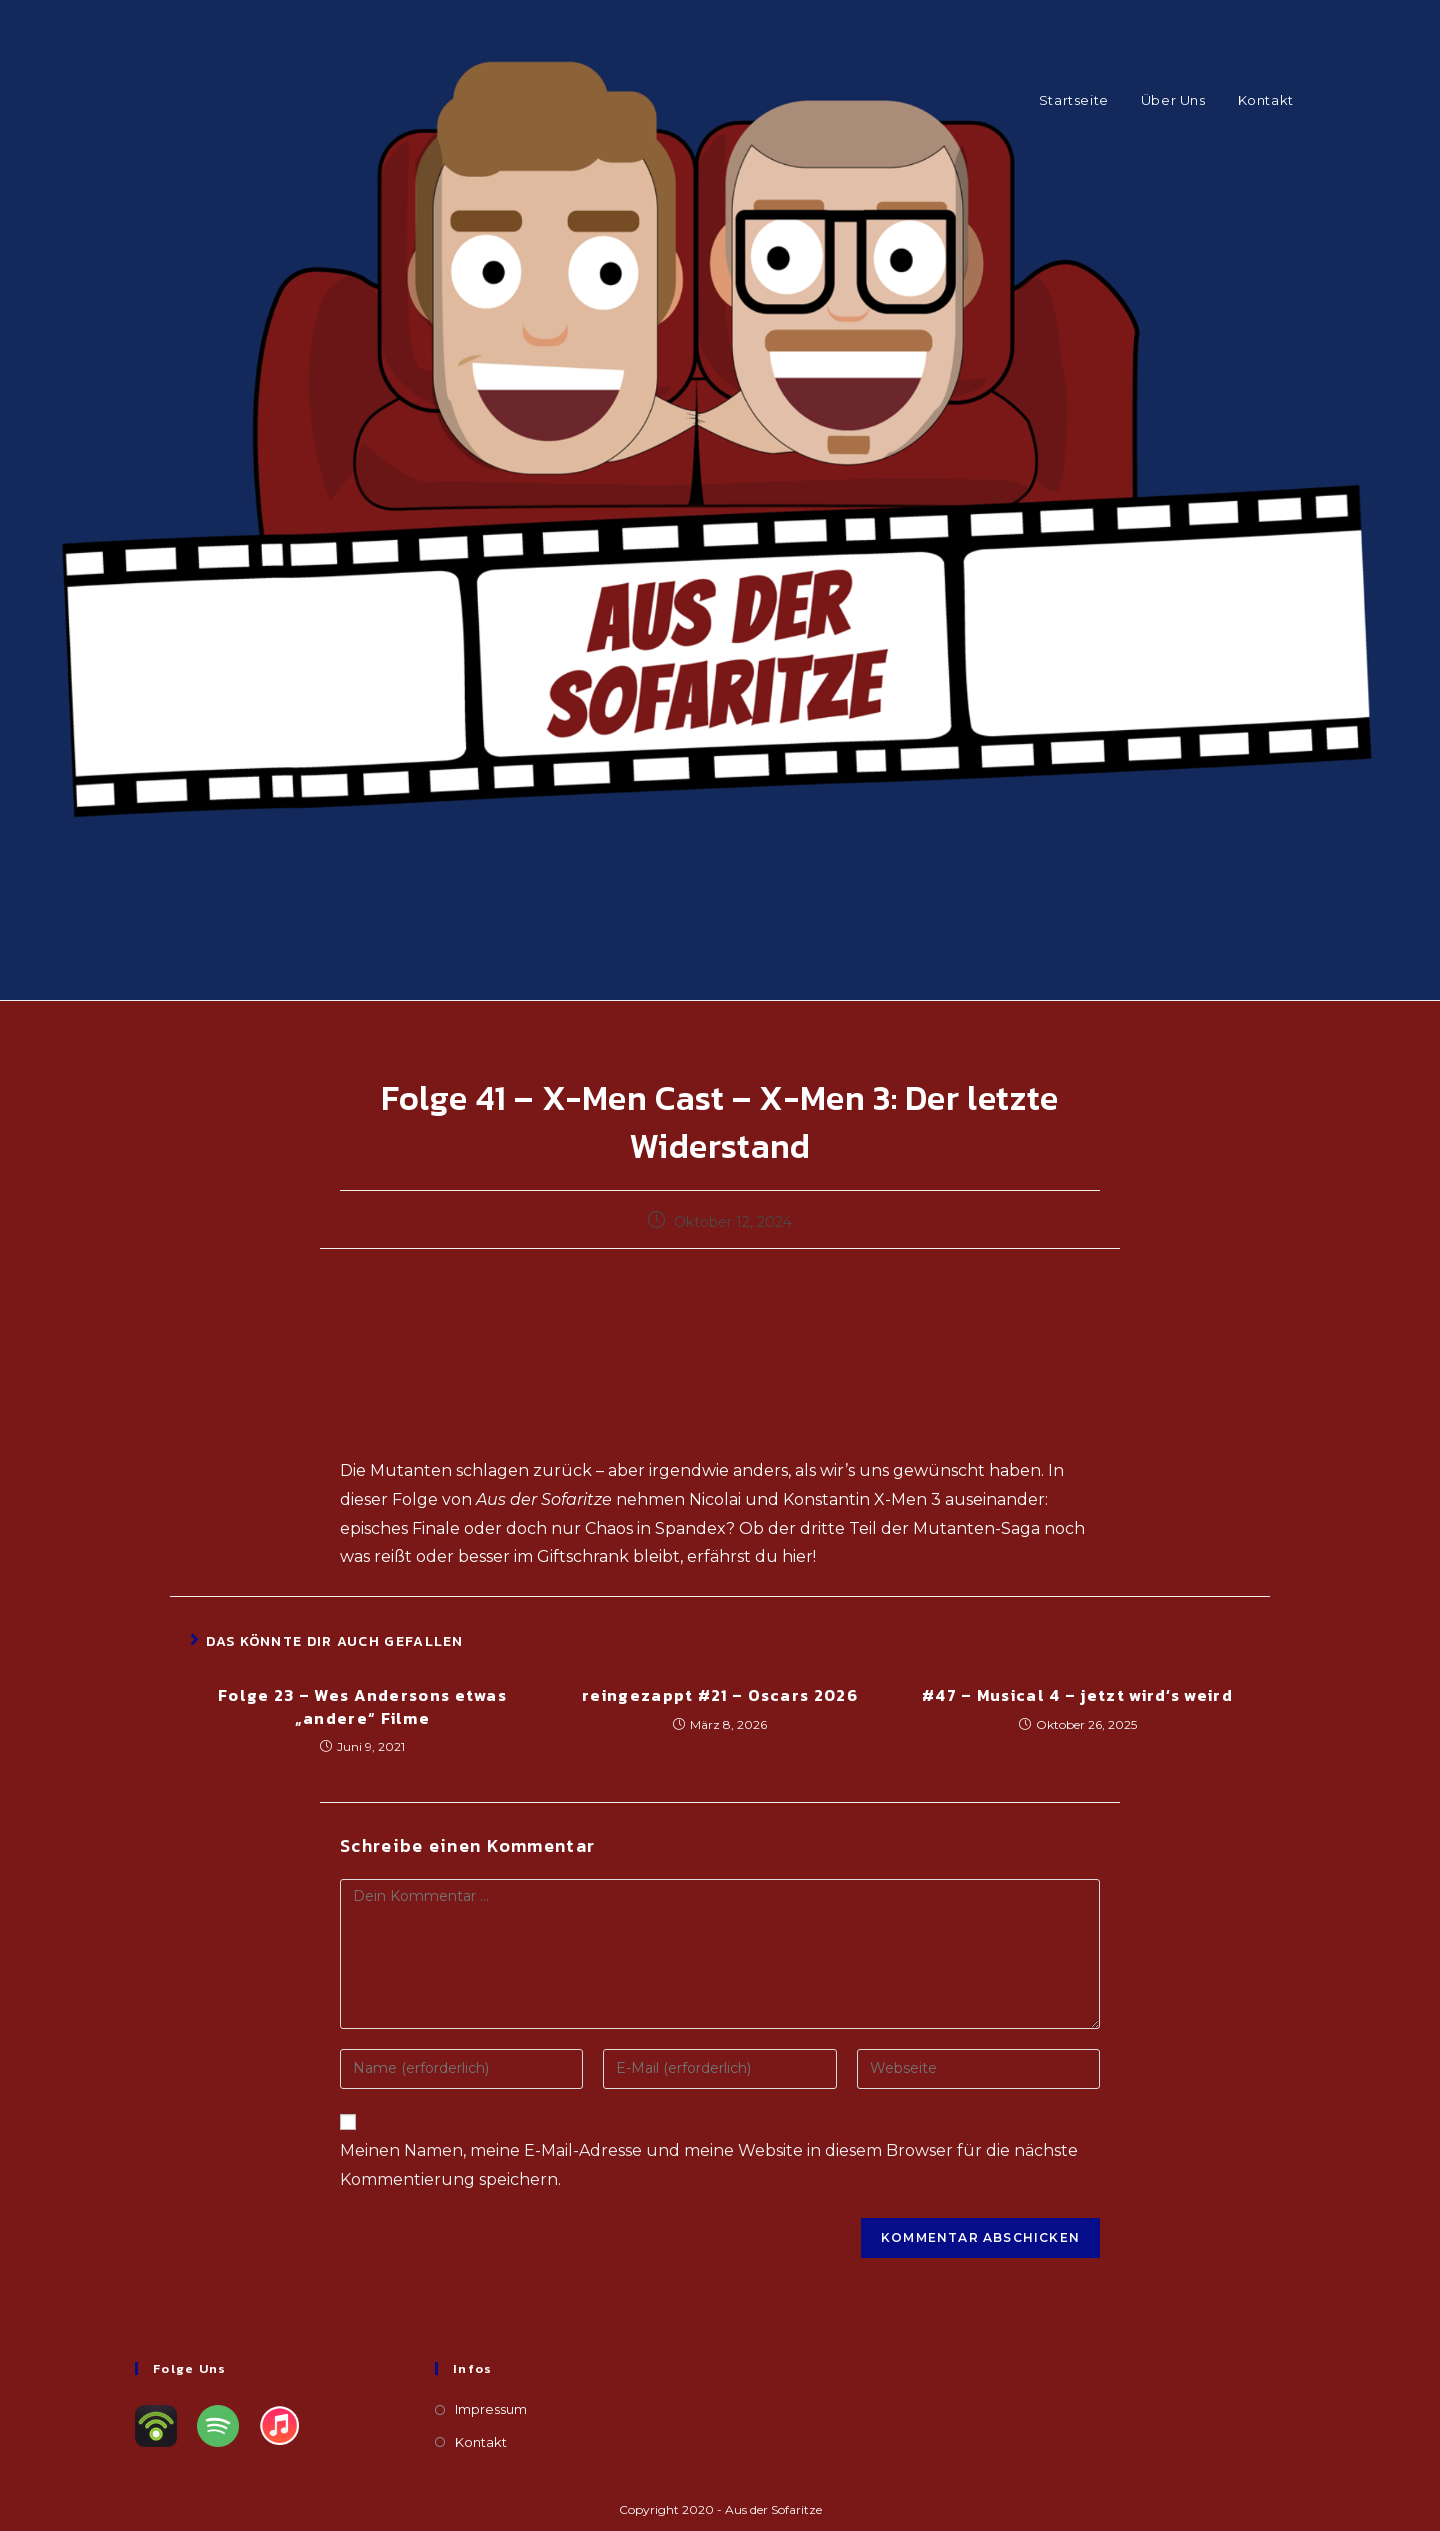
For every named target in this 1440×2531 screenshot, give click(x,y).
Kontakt (481, 2442)
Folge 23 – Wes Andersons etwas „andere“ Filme (362, 1706)
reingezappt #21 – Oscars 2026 (720, 1695)
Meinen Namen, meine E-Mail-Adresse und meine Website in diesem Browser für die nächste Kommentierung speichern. (709, 2165)
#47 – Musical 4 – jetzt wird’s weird (1077, 1695)
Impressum (491, 2409)
